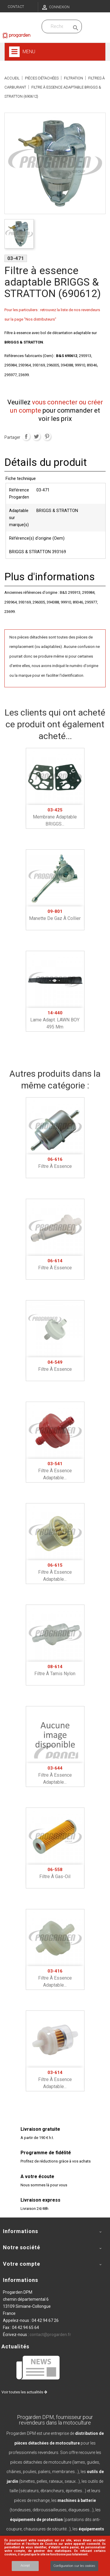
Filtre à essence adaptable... (55, 1470)
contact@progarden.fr (50, 2334)
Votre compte (21, 2264)
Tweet (36, 436)
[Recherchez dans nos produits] (57, 26)
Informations (20, 2280)
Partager (26, 436)
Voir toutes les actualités (24, 2392)
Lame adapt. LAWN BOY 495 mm (54, 1020)
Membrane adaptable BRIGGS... (55, 817)
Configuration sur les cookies (74, 2566)
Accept (25, 2565)
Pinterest (47, 436)
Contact (16, 7)
